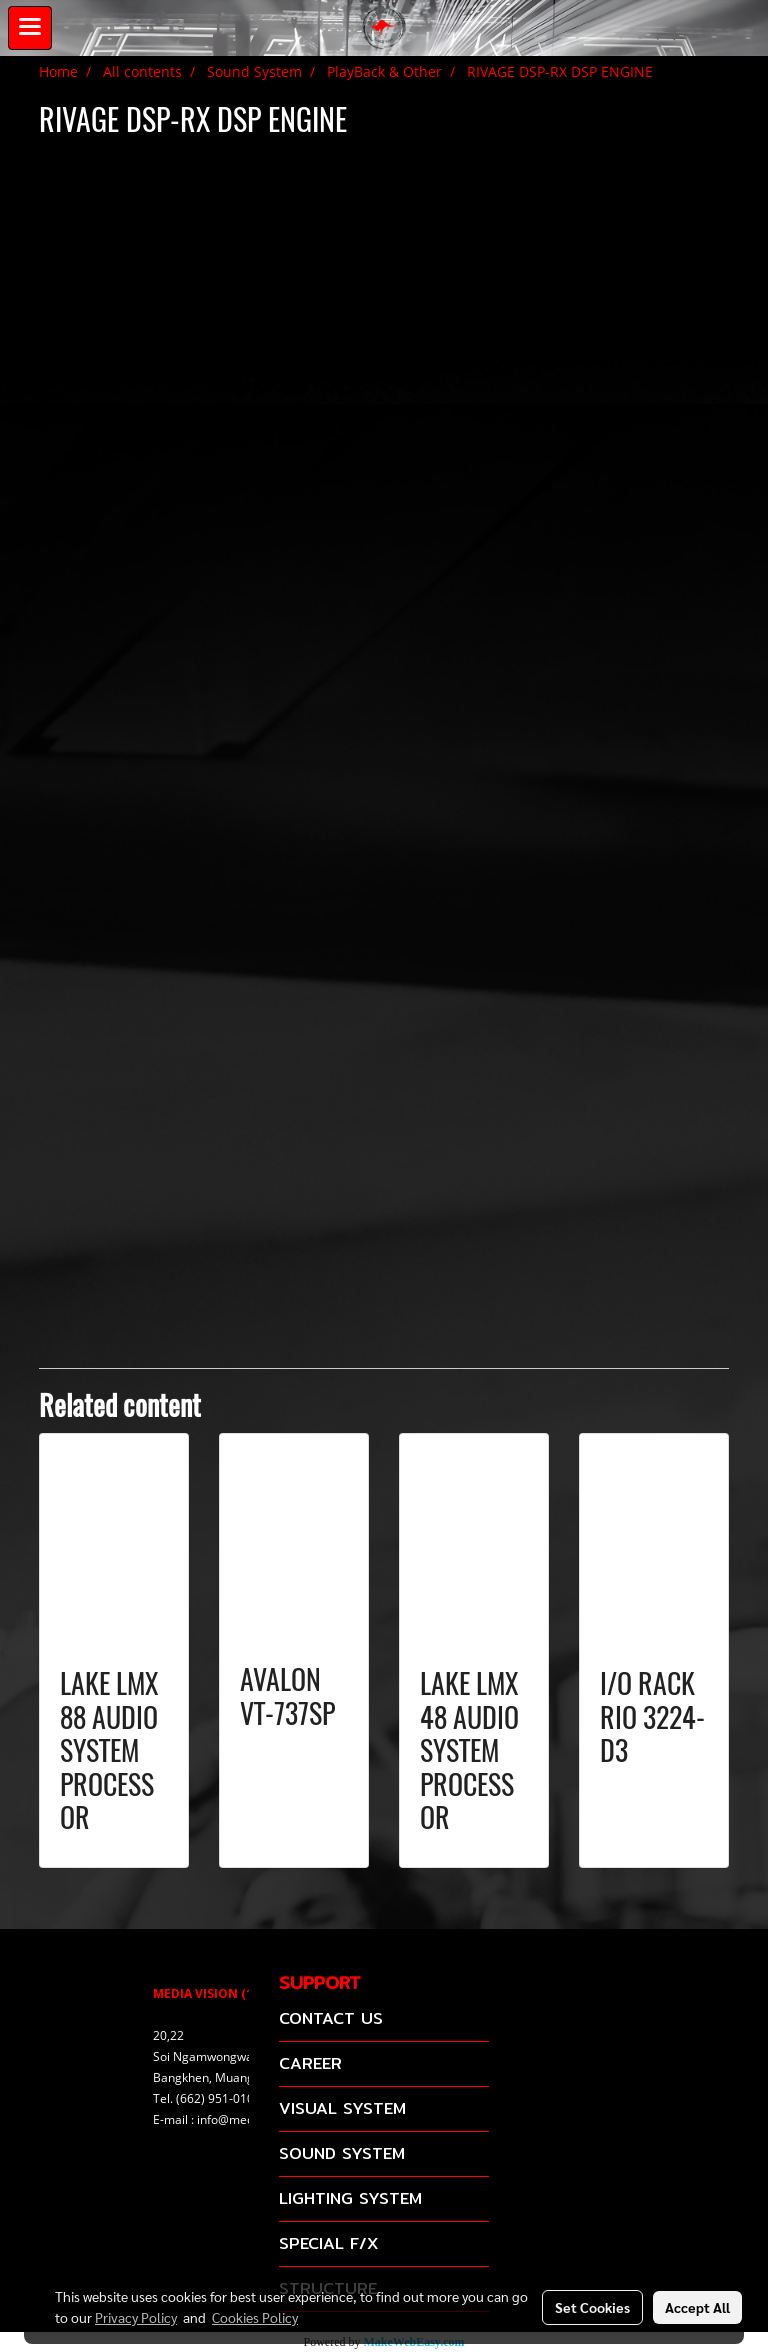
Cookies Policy (255, 2317)
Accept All (697, 2307)
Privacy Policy (136, 2317)
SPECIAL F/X (328, 2243)
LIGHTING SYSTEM (350, 2198)
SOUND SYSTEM (342, 2153)
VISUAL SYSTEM (342, 2108)
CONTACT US (331, 2018)
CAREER (310, 2063)
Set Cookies (592, 2307)
